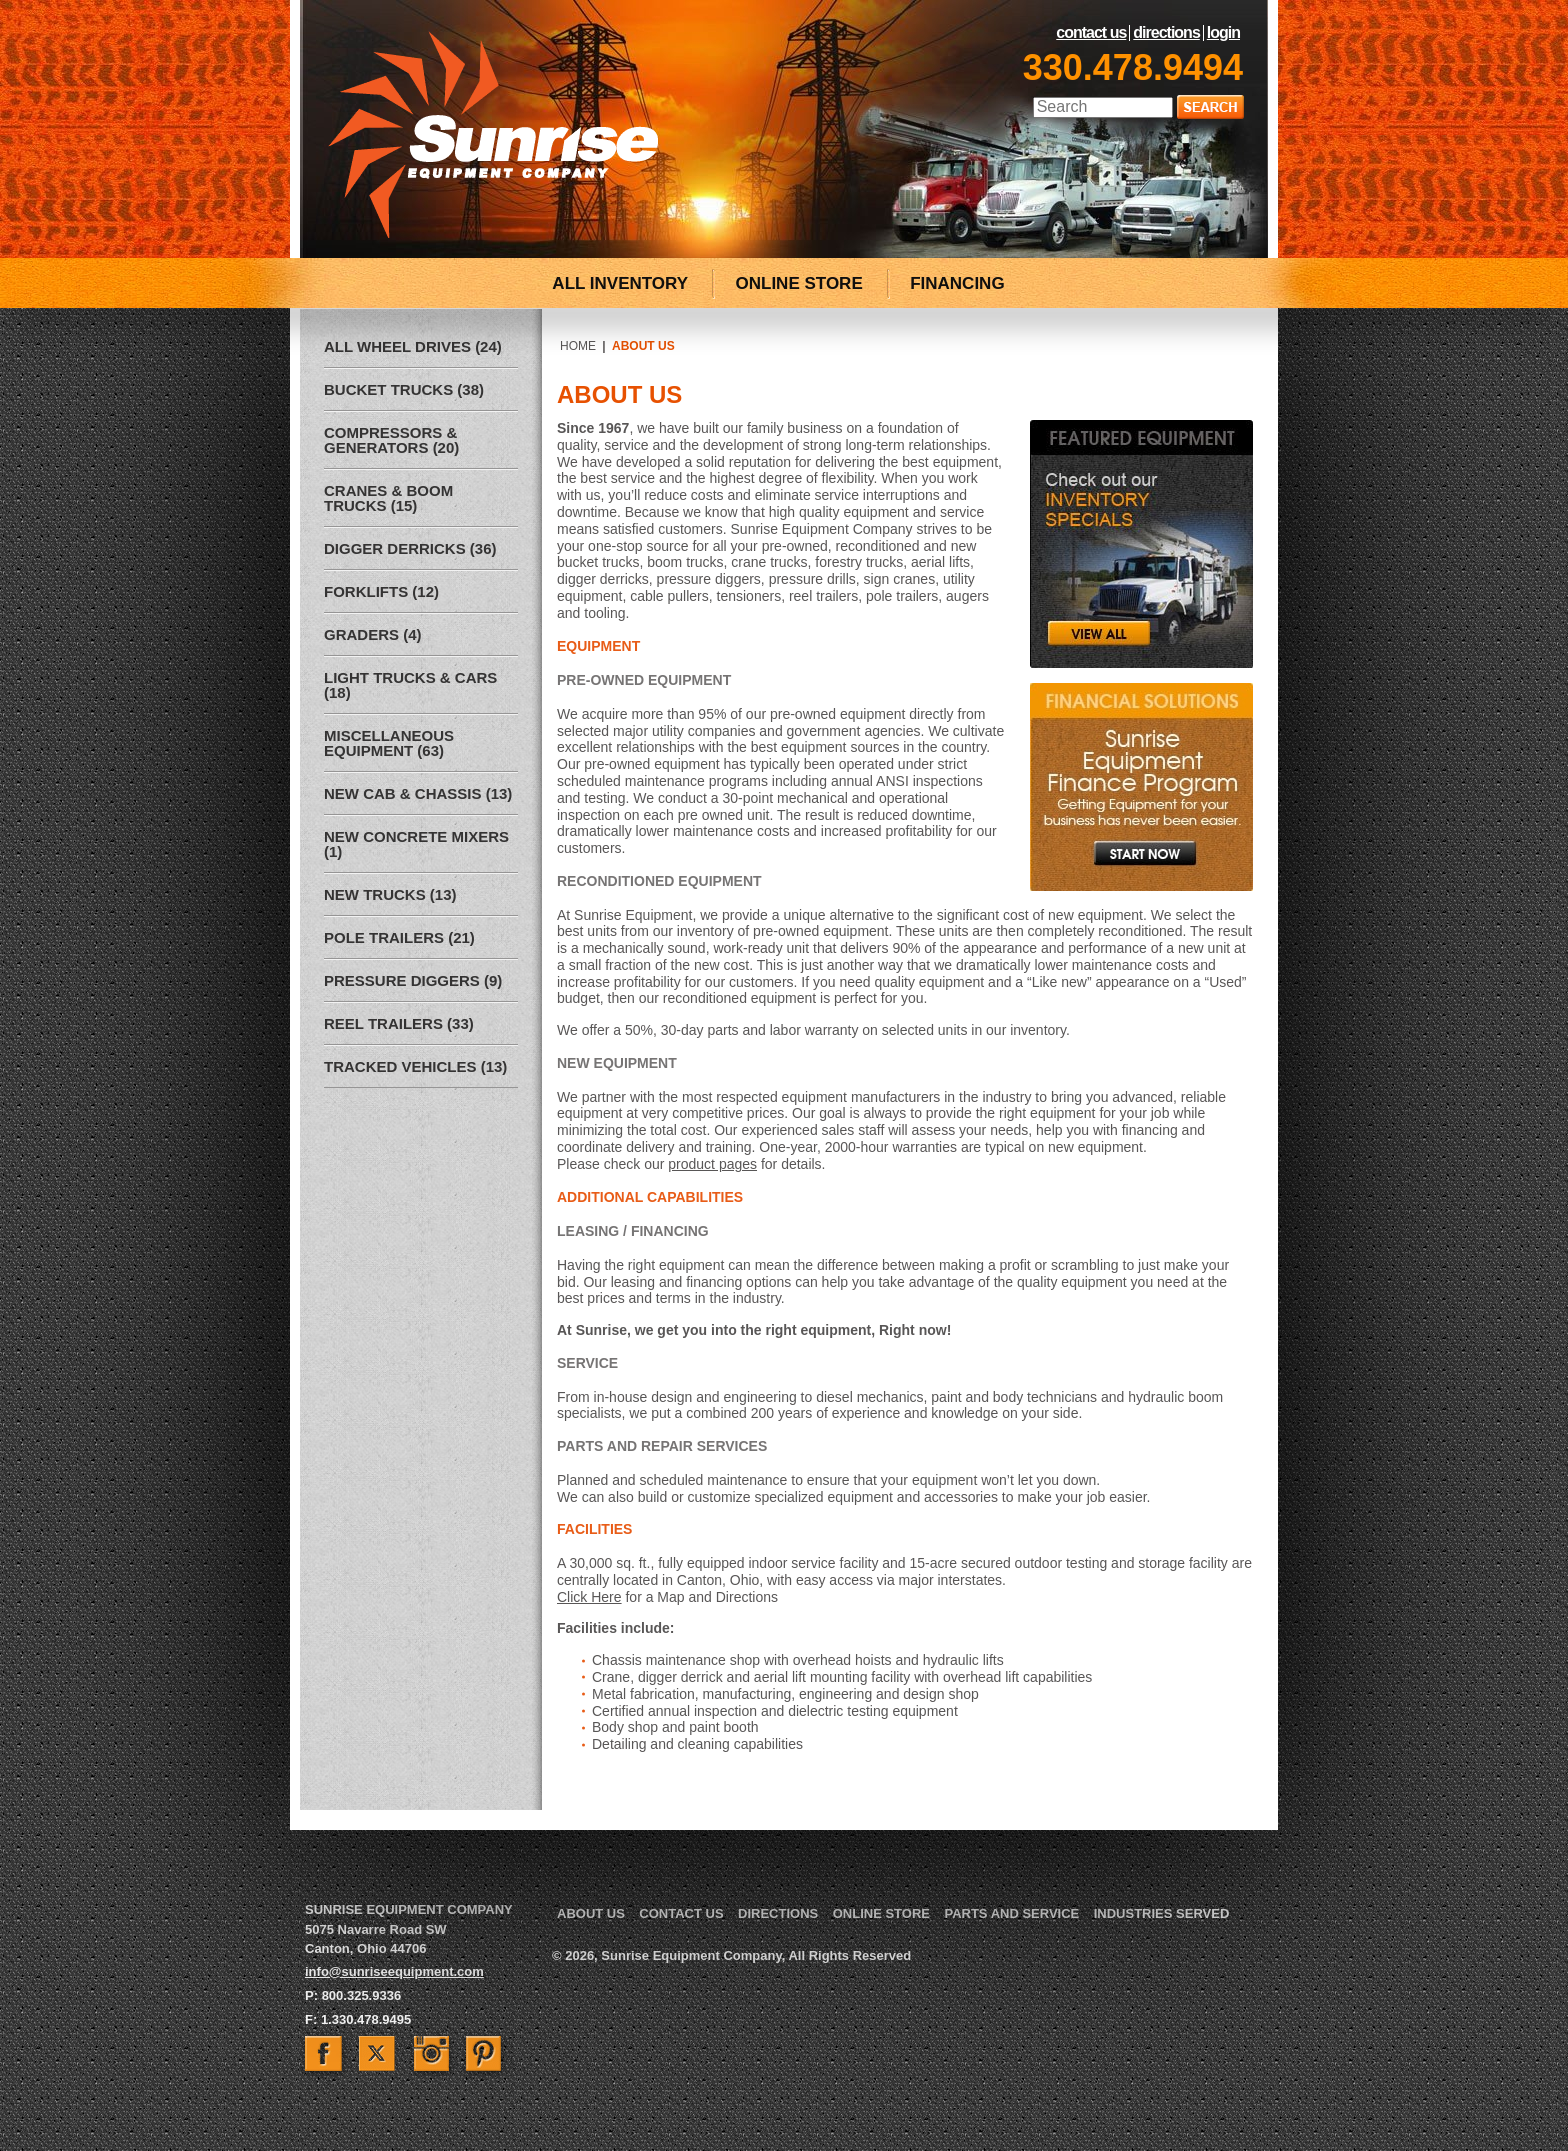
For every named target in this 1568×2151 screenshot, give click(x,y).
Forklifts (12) (381, 591)
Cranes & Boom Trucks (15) (388, 498)
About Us (591, 1913)
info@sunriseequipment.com (394, 1971)
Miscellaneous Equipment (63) (389, 743)
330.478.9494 (1133, 67)
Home (578, 346)
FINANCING (957, 283)
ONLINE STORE (799, 283)
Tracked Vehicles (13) (415, 1066)
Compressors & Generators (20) (391, 440)
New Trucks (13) (390, 894)
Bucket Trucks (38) (404, 389)
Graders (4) (373, 634)
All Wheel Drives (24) (413, 346)
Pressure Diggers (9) (413, 980)
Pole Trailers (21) (399, 937)
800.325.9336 (362, 1995)
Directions (1166, 33)
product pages (712, 1164)
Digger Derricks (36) (410, 548)
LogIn (1223, 33)
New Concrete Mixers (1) (416, 844)
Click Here (589, 1597)
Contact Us (1091, 33)
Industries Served (1162, 1913)
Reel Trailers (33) (399, 1023)
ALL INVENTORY (620, 283)
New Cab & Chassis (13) (418, 793)
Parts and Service (1011, 1913)
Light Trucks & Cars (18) (410, 685)
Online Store (881, 1913)
